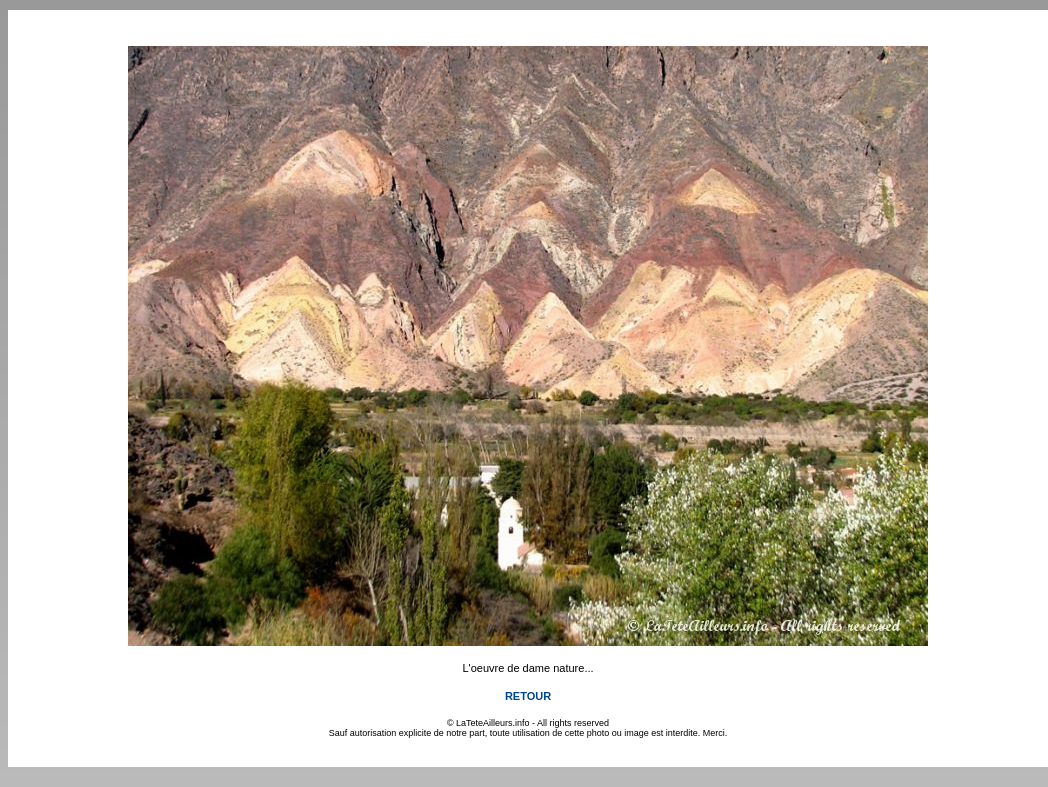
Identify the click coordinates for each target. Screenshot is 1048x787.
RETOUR (528, 696)
